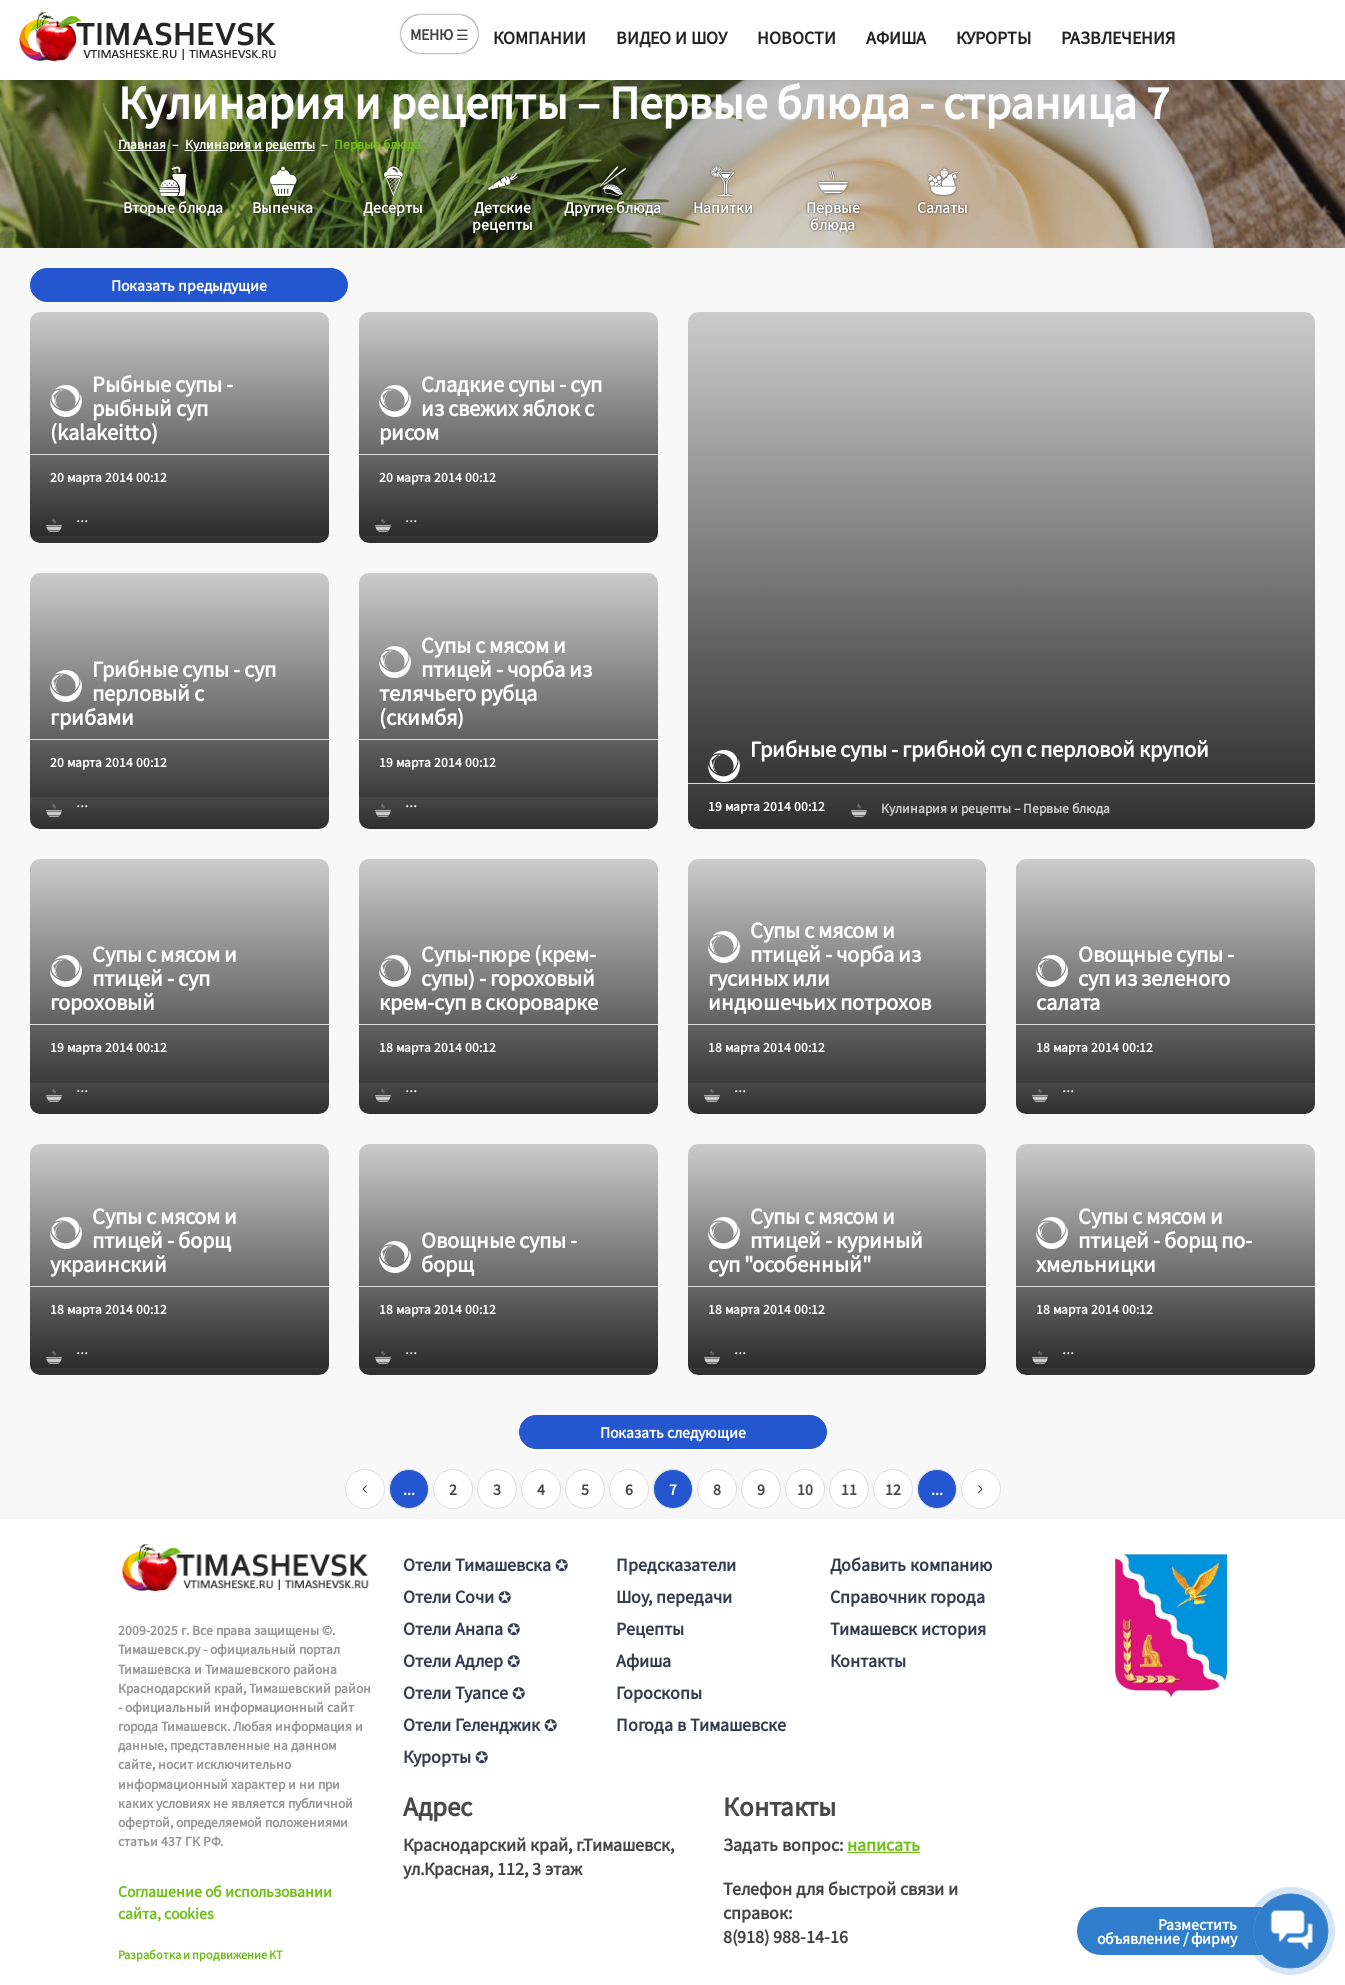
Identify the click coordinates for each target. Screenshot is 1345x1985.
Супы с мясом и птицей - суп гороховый (143, 978)
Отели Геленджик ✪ (480, 1724)
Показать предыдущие (189, 285)
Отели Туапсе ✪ (464, 1692)
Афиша (896, 37)
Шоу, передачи (674, 1596)
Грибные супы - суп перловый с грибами (163, 693)
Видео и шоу (671, 37)
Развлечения (1118, 37)
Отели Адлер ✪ (461, 1660)
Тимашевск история (908, 1628)
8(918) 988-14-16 (785, 1936)
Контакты (868, 1660)
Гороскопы (659, 1692)
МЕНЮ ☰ (439, 34)
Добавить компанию (911, 1564)
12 (893, 1489)
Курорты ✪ (445, 1756)
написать (883, 1844)
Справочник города (907, 1596)
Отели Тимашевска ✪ (485, 1564)
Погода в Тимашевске (701, 1724)
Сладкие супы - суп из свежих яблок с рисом (490, 407)
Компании (539, 37)
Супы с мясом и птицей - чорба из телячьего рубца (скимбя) (485, 681)
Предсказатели (676, 1564)
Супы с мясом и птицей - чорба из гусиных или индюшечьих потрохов (819, 966)
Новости (796, 37)
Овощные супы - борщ (478, 1251)
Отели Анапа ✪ (461, 1628)
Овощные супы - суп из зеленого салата (1135, 978)
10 (805, 1489)
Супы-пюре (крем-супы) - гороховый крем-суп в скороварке (488, 978)
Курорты (993, 37)
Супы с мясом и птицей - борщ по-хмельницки (1144, 1239)
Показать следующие (673, 1432)
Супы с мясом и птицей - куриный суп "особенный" (815, 1239)
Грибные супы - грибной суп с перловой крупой (958, 749)
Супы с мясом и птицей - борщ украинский (143, 1239)
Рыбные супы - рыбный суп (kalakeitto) (141, 407)
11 (849, 1489)
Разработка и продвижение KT (200, 1953)
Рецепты (650, 1628)
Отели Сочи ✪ (457, 1596)
